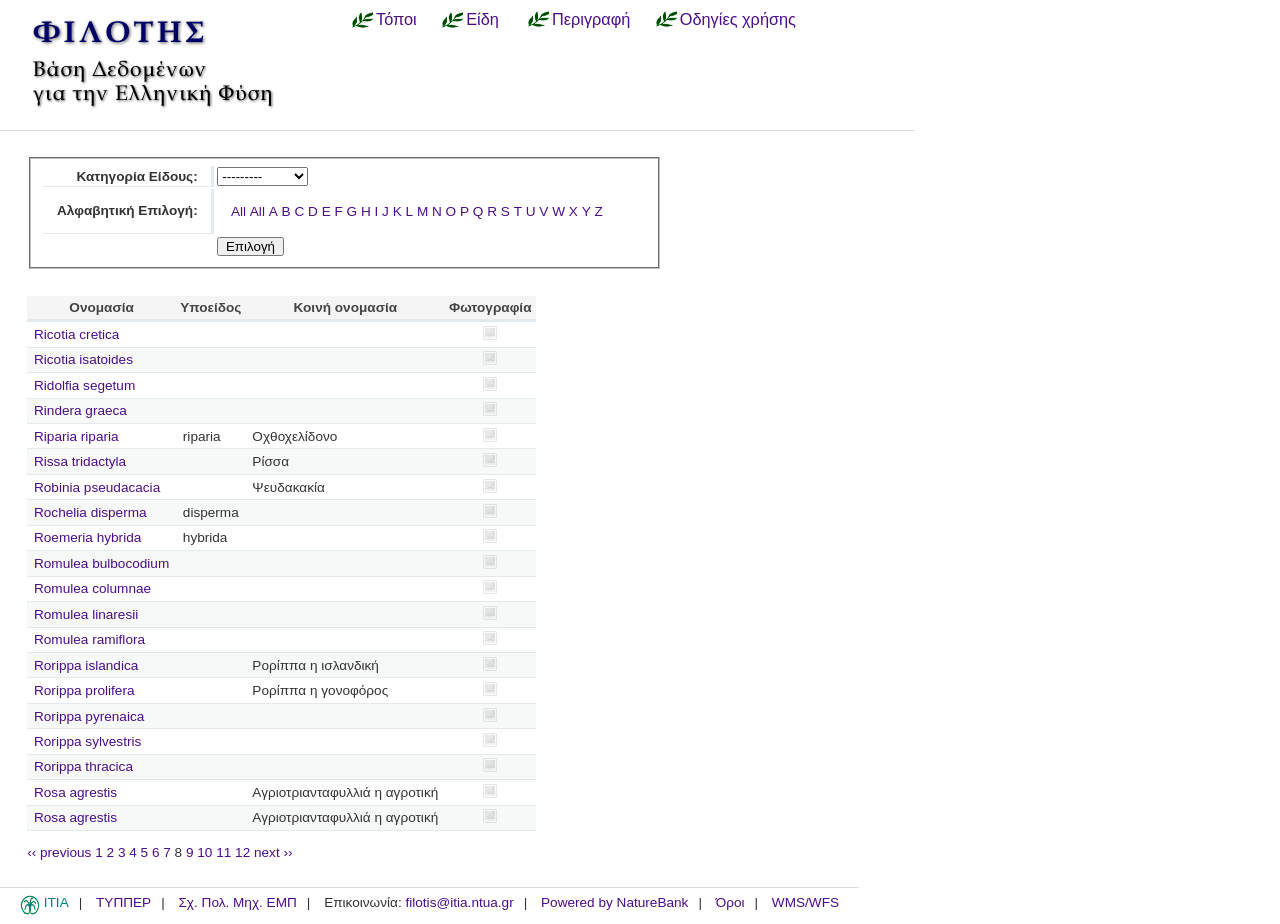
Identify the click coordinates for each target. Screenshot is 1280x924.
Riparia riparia (76, 436)
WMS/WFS (805, 902)
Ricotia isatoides (83, 359)
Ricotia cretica (76, 334)
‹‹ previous (59, 852)
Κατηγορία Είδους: (136, 176)
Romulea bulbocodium (101, 563)
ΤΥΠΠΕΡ (123, 902)
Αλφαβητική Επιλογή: (127, 210)
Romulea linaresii (86, 614)
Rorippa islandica (86, 665)
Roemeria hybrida (87, 537)
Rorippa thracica (83, 766)
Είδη (482, 19)
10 (204, 852)
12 (242, 852)
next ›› (273, 852)
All (238, 211)
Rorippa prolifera (84, 690)
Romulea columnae (92, 588)
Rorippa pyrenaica (89, 716)
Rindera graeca (80, 410)
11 (223, 852)
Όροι (730, 902)
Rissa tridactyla (80, 461)
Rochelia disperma (90, 512)
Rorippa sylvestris (87, 741)
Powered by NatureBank (614, 902)
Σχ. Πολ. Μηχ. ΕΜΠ (237, 902)
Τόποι (396, 19)
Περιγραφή (591, 19)
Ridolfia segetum (84, 385)
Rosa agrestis (75, 792)
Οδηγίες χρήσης (738, 19)
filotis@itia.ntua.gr (459, 902)
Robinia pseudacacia (97, 487)
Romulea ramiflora (89, 639)
